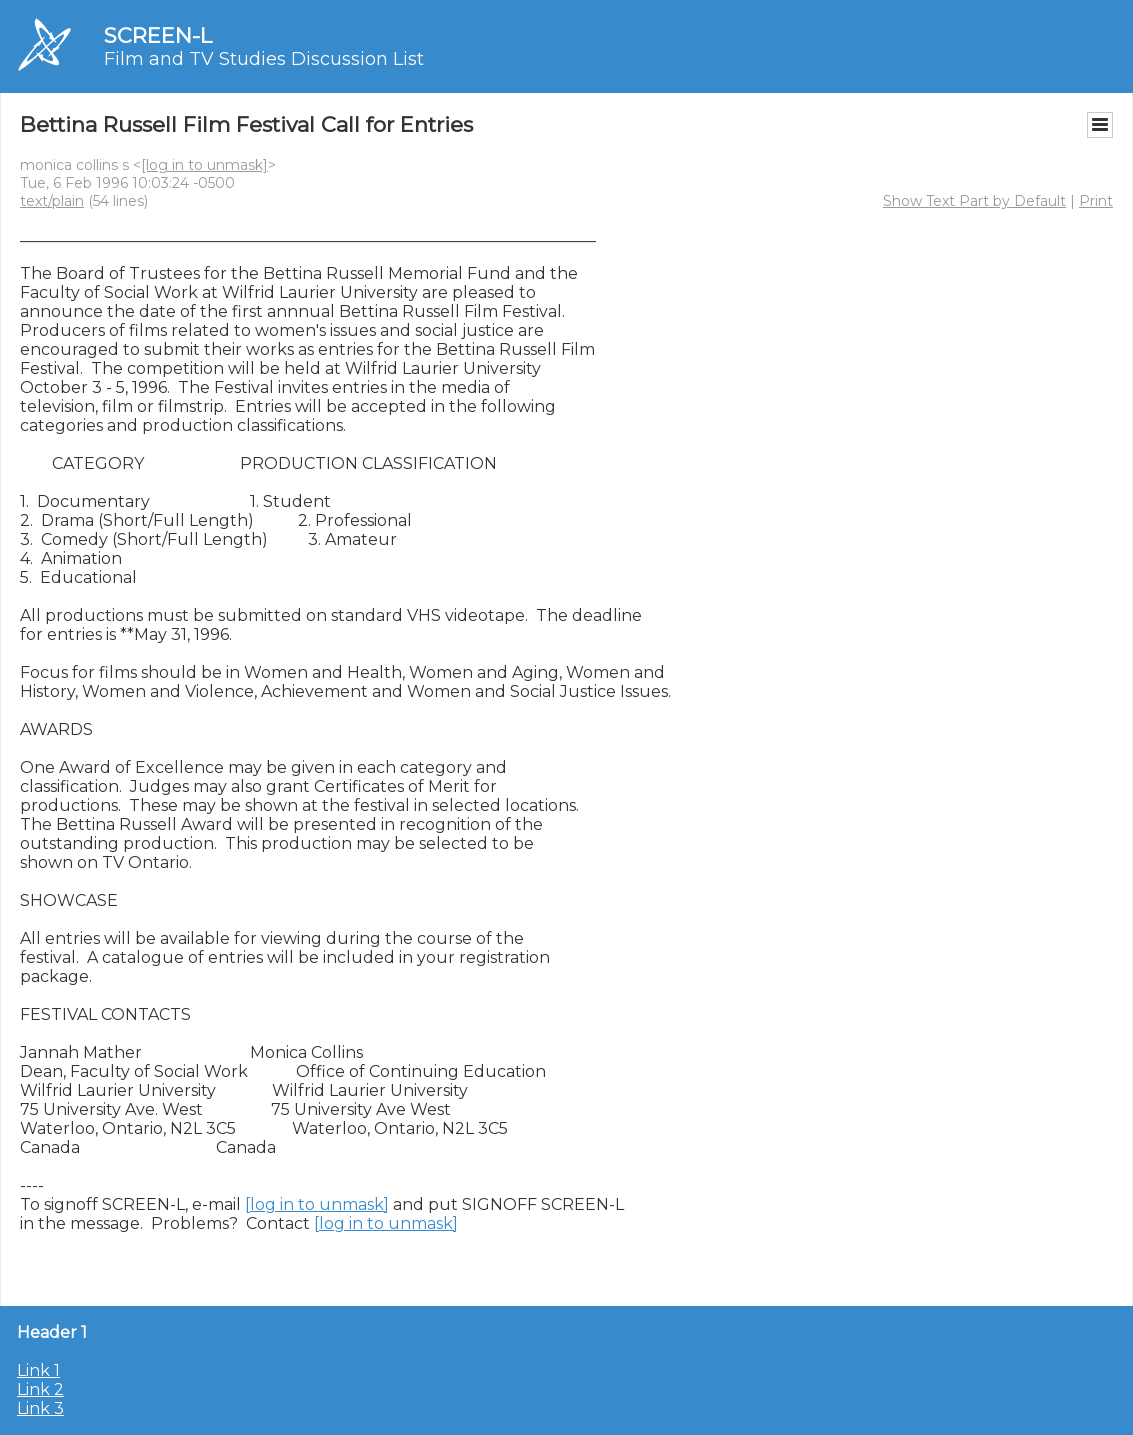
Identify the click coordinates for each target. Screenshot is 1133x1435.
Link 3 (40, 1408)
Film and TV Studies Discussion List (264, 59)
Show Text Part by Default (974, 201)
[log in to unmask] (204, 165)
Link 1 (38, 1370)
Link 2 (40, 1389)
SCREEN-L (158, 35)
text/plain (52, 201)
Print (1096, 201)
